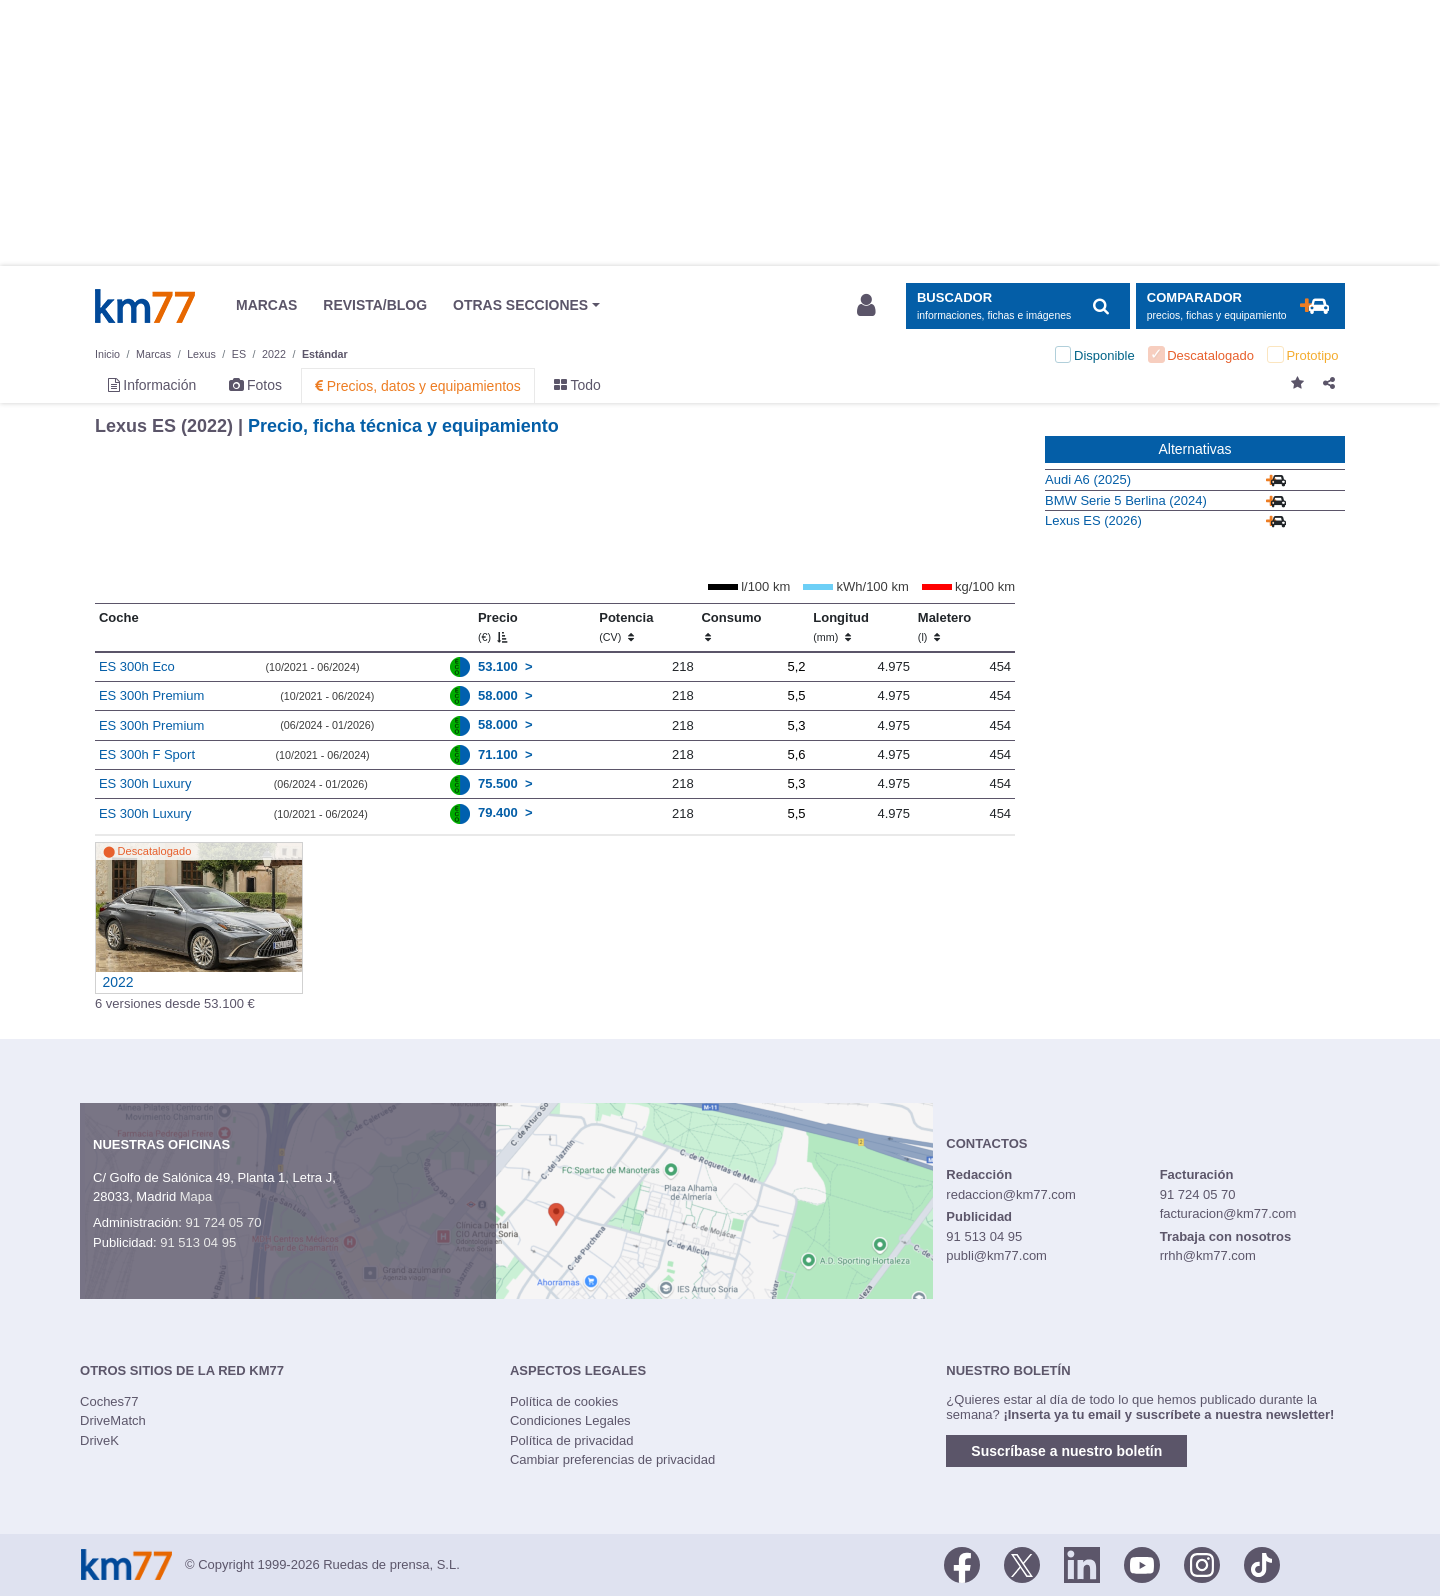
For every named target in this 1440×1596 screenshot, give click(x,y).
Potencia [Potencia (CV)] (626, 627)
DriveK (99, 1440)
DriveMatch (113, 1420)
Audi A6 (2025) (1088, 479)
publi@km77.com (996, 1255)
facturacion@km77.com (1228, 1213)
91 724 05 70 (223, 1222)
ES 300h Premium (152, 695)
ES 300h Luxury (145, 783)
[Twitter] (1022, 1563)
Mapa (196, 1196)
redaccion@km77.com (1011, 1194)
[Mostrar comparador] (1240, 306)
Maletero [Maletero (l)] (944, 627)
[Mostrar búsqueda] (1017, 306)
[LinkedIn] (1082, 1563)
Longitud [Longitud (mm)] (841, 627)
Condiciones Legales (570, 1420)
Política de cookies (564, 1401)
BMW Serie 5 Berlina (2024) (1126, 500)
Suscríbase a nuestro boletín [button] (1066, 1451)
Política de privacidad (572, 1440)
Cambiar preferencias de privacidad (612, 1459)
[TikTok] (1262, 1563)
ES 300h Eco (137, 666)
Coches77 (109, 1401)
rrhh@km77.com (1208, 1255)
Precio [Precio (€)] (498, 627)
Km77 (145, 306)
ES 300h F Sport (147, 754)
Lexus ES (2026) (1093, 520)
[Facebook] (962, 1563)
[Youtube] (1142, 1563)
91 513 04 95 (198, 1242)
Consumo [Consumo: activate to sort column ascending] (731, 627)
